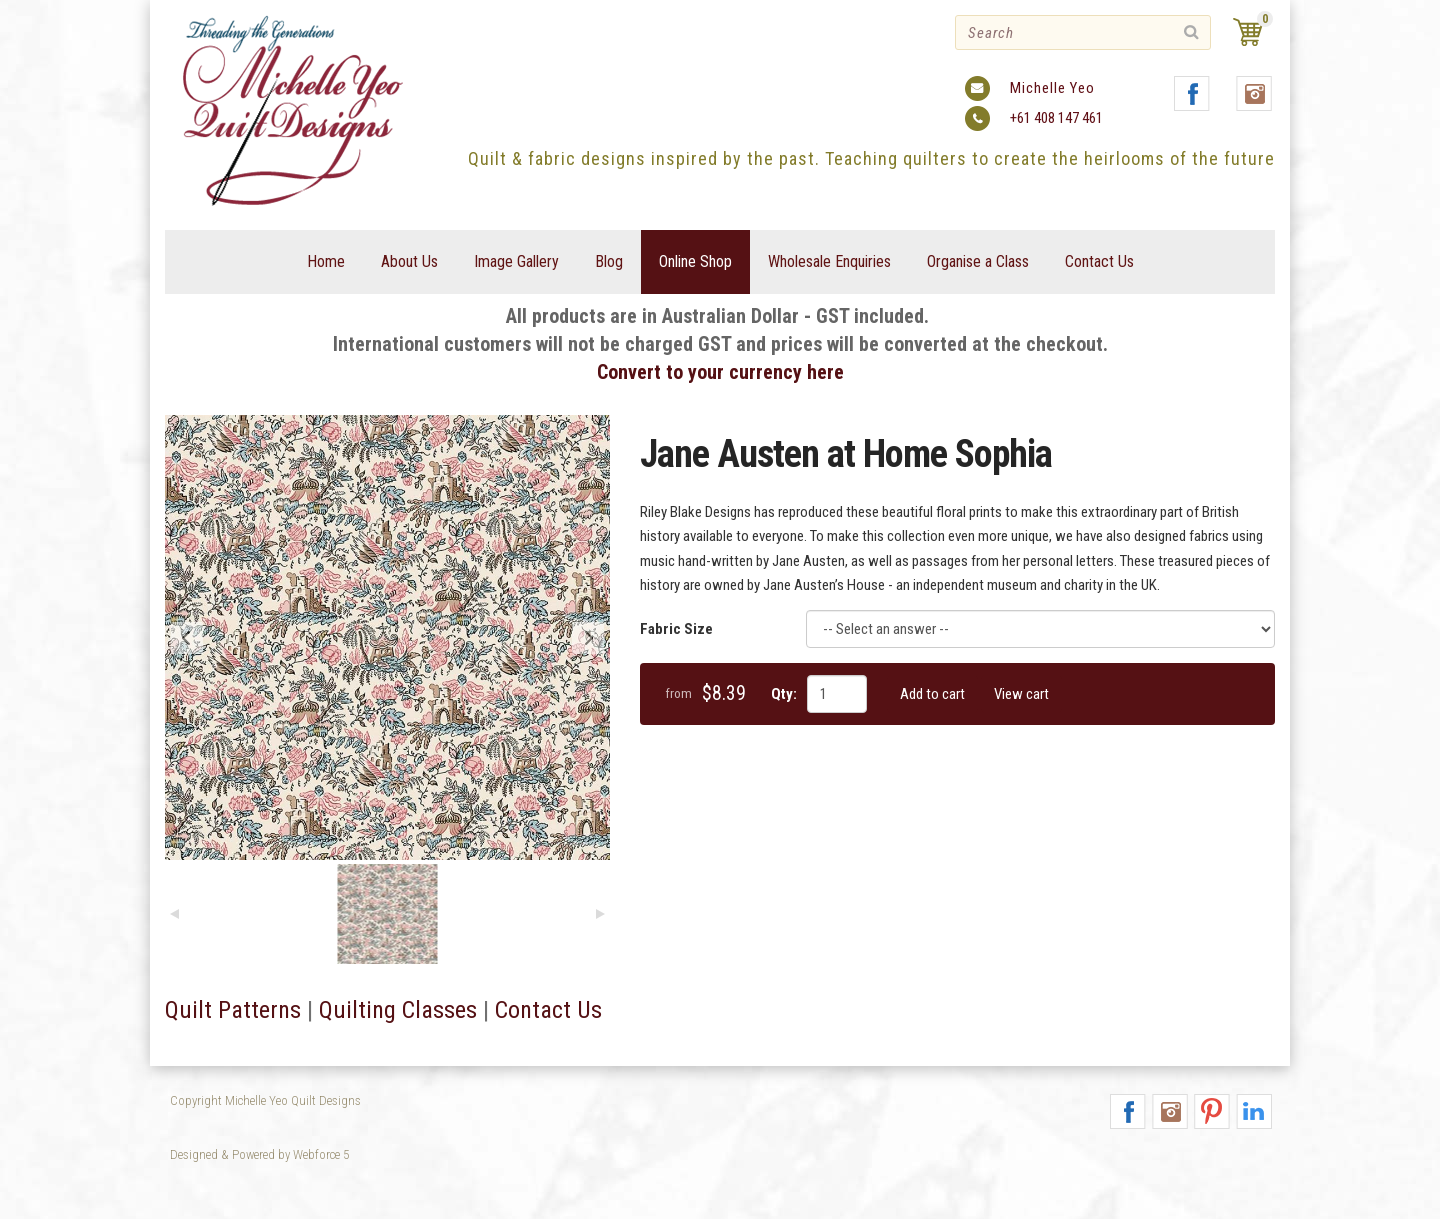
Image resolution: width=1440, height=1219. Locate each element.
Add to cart (932, 694)
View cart (1021, 694)
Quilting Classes (398, 1010)
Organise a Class (978, 261)
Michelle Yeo (1052, 88)
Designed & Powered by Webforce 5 (259, 1154)
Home (326, 261)
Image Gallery (516, 261)
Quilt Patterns (233, 1010)
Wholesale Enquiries (829, 261)
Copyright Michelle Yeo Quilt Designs (265, 1100)
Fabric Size (676, 629)
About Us (409, 261)
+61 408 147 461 (1056, 118)
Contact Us (1099, 261)
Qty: (784, 694)
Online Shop (695, 261)
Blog (609, 261)
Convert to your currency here (720, 372)
